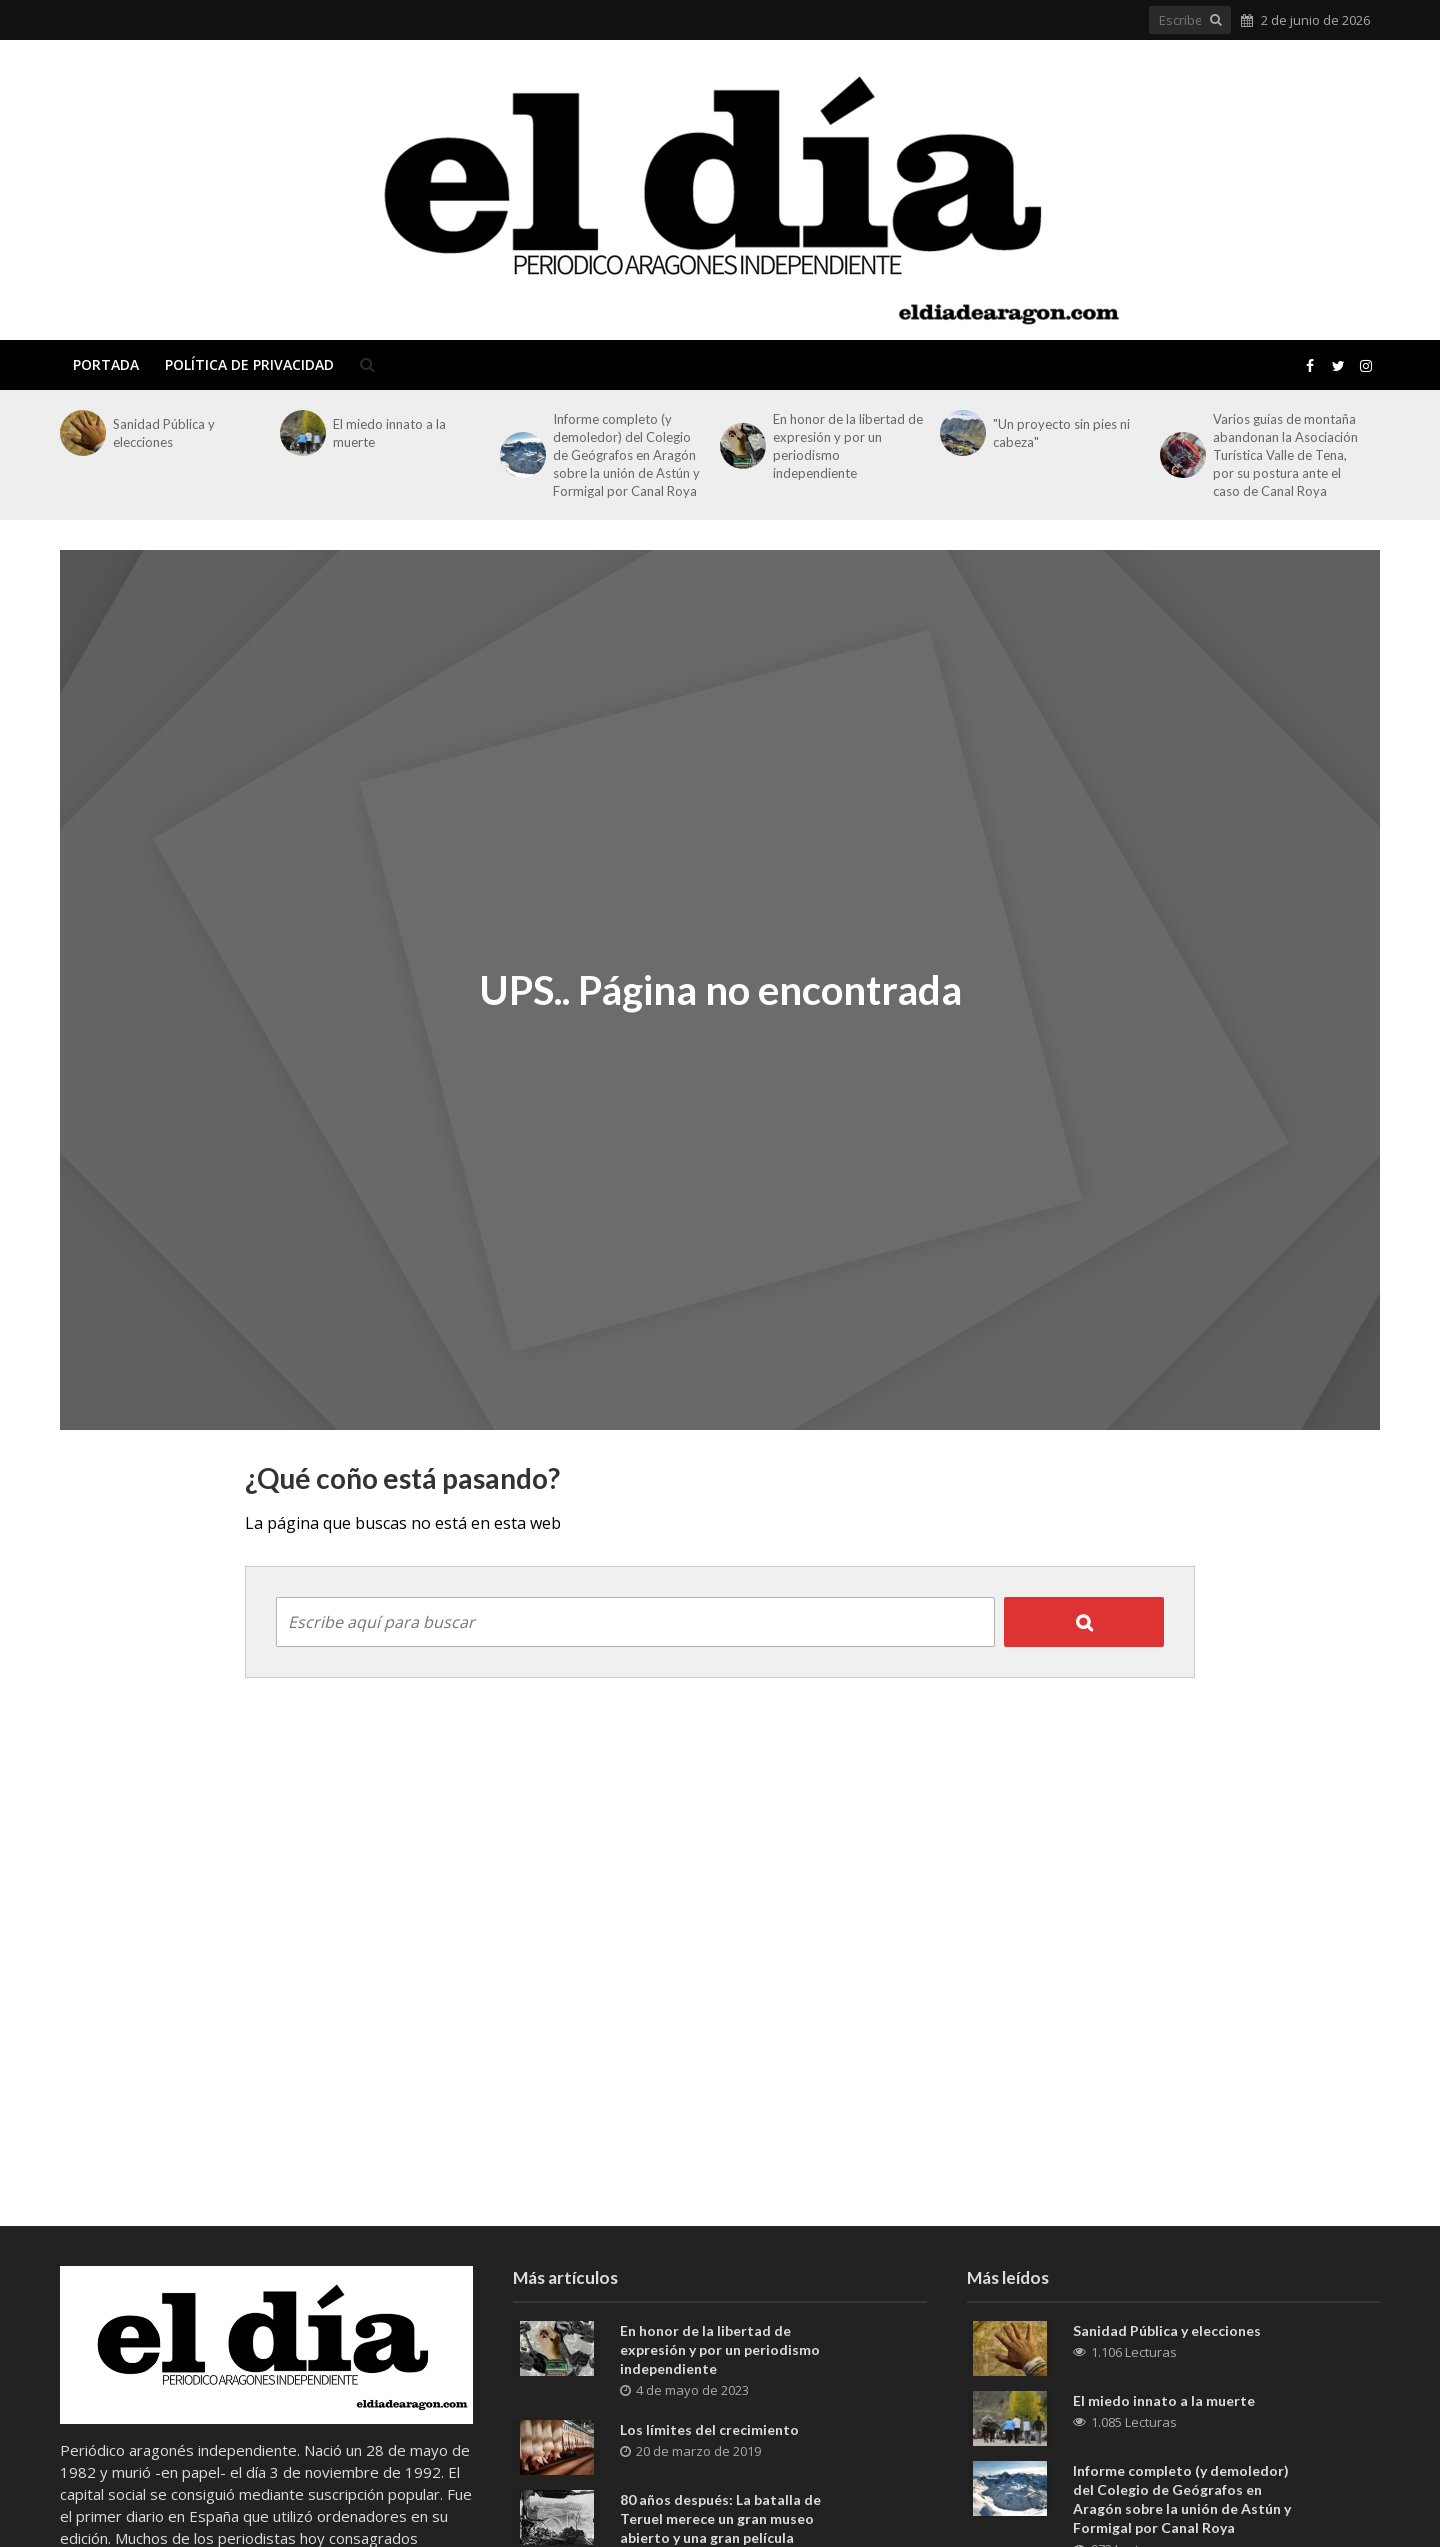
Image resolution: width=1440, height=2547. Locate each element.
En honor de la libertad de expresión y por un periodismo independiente (848, 446)
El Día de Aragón (207, 190)
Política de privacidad (249, 364)
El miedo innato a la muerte (389, 433)
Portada (106, 364)
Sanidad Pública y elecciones (164, 433)
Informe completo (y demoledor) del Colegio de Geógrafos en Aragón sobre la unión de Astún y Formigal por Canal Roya (626, 455)
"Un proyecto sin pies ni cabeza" (1061, 433)
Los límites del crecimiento (709, 2429)
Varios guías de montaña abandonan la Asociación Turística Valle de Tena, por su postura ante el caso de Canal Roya (1285, 455)
